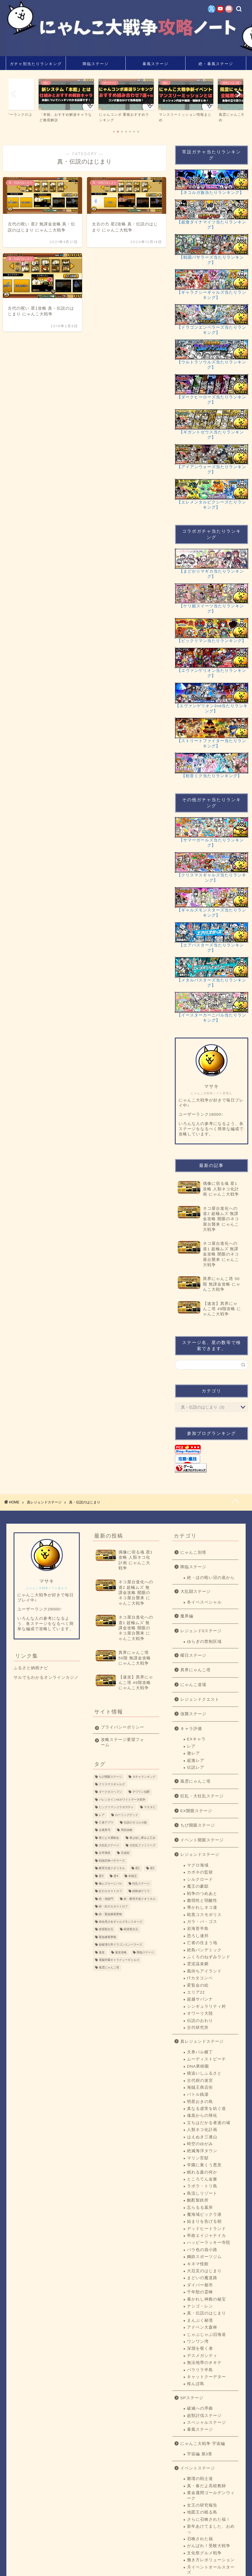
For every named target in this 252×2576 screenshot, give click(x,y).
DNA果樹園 (198, 2066)
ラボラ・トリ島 (202, 2186)
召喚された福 (200, 2539)
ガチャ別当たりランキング (36, 63)
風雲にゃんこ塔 (195, 1781)
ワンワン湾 (198, 2341)
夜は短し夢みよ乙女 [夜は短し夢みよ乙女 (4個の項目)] (142, 1837)
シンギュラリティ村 (206, 2006)
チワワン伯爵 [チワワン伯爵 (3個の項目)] (141, 1792)
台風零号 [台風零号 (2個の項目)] (104, 1830)
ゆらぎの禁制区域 (204, 1641)
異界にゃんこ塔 (195, 1670)
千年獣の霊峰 (200, 2292)
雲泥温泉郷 (198, 1964)
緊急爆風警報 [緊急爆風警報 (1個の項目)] (107, 1937)
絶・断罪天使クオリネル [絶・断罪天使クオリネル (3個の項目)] (139, 1898)
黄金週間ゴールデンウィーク (211, 2495)
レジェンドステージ (199, 1854)
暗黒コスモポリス (204, 1915)
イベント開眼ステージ (202, 1840)
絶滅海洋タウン (202, 2151)
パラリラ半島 (200, 2370)
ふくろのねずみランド (208, 1957)
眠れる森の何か (202, 2172)
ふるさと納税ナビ (31, 1668)
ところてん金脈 (202, 2179)
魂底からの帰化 (202, 2115)
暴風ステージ (155, 63)
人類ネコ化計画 (202, 2130)
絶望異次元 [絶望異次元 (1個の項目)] (131, 1929)
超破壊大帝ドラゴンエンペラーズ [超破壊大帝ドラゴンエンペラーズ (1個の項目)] (120, 1944)
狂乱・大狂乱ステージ (202, 1796)
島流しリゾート (202, 2193)
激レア (193, 1753)
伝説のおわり (200, 2020)
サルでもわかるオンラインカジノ (46, 1677)
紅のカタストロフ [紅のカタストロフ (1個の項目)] (110, 1891)
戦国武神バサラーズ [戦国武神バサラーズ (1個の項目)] (112, 1860)
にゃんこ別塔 (193, 1552)
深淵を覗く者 (200, 2348)
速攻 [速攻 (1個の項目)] (102, 1952)
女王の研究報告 (202, 2505)
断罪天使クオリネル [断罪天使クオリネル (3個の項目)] (112, 1868)
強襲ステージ (193, 1714)
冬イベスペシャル (204, 1602)
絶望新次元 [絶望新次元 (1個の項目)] (106, 1929)
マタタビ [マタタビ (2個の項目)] (149, 1807)
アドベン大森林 (202, 2327)
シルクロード (200, 1879)
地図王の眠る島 (202, 2512)
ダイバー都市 (200, 2285)
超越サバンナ (200, 1999)
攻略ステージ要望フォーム (122, 1742)
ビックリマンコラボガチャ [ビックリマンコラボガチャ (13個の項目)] (116, 1807)
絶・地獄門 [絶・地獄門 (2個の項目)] (106, 1898)
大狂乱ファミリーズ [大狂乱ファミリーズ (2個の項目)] (142, 1845)
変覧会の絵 (198, 1985)
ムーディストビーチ (206, 2059)
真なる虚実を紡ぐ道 (206, 2108)
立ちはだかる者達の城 (208, 2123)
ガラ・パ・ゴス (202, 1921)
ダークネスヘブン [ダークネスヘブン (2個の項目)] (110, 1792)
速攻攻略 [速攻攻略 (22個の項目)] (121, 1952)
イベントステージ (197, 2468)
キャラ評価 (191, 1728)
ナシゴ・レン (200, 2306)
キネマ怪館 (198, 2264)
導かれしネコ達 (202, 1907)
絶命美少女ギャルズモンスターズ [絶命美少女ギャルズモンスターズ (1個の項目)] (120, 1921)
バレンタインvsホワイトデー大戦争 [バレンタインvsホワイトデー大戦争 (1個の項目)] (122, 1799)
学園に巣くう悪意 (204, 2165)
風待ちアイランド (204, 1971)
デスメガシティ (202, 2355)
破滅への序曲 (200, 2408)
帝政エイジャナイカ (206, 2235)
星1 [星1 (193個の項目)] (137, 1868)
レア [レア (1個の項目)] (102, 1814)
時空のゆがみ (200, 2144)
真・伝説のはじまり (206, 2313)
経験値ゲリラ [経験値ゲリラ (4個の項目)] (141, 1891)
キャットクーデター (206, 2377)
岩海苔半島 (198, 1928)
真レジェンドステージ (202, 2041)
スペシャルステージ (206, 2422)
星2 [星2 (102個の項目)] (152, 1868)
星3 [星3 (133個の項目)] (101, 1876)
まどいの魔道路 (202, 2278)
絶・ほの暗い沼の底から (211, 1577)
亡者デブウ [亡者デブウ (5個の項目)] (106, 1822)
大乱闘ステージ (195, 1591)
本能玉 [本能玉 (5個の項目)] (132, 1876)
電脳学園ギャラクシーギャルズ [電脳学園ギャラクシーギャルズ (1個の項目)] (119, 1959)
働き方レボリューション (211, 2560)
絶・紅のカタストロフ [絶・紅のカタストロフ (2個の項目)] (113, 1906)
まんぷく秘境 (200, 2320)
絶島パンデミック (204, 1950)
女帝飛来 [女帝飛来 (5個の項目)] (104, 1853)
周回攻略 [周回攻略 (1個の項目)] (126, 1830)
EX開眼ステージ (196, 1811)
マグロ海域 (198, 1865)
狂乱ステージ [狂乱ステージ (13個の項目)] (141, 1883)
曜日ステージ (193, 1655)
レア (191, 1746)
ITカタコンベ (200, 1978)
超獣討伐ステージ (204, 2415)
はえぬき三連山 (202, 2137)
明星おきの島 (200, 2101)
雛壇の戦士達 (200, 2478)
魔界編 (186, 1616)
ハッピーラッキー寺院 (208, 2242)
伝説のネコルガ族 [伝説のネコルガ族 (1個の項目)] (135, 1822)
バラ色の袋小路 (202, 2250)
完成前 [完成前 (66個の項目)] (125, 1853)
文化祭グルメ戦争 (204, 2553)
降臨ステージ (96, 63)
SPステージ (191, 2398)
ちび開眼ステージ (197, 1825)
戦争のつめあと (202, 1893)
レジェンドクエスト (199, 1699)
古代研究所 (198, 2027)
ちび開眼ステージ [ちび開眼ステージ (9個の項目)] (110, 1776)
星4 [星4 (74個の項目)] (116, 1876)
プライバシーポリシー (122, 1727)
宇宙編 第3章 (199, 2454)
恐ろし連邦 (198, 1936)
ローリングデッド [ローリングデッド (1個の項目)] (126, 1814)
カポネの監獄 (200, 1872)
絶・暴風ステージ (216, 63)
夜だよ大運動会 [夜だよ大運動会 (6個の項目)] (109, 1837)
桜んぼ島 (195, 2384)
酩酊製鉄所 (198, 2200)
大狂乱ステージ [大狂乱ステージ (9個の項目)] (109, 1845)
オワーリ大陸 (200, 2013)
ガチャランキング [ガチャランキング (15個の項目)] (143, 1776)
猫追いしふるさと (204, 2073)
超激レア (195, 1760)
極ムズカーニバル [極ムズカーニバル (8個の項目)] (110, 1883)
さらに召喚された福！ (208, 2519)
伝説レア (195, 1767)
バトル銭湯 (198, 2094)
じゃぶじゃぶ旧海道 (206, 2334)
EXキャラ (196, 1739)
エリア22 (196, 1992)
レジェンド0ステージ (201, 1631)
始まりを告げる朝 (204, 2221)
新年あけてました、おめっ (211, 2529)
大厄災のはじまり (204, 2271)
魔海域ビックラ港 (204, 2214)
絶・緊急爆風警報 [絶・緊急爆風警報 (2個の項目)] (110, 1914)
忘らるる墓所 (200, 2207)
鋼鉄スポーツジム (204, 2257)
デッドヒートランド (206, 2228)
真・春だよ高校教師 (206, 2486)
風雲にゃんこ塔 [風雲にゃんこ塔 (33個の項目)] (109, 1967)
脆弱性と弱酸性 (202, 1900)
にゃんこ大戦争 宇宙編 (202, 2443)
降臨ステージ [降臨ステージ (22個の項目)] (145, 1952)
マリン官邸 (198, 2158)
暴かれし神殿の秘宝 (206, 2299)
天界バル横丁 (200, 2052)
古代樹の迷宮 (200, 2080)
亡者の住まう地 (202, 1943)
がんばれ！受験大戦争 (208, 2546)
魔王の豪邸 (198, 1886)
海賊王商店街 (200, 2087)
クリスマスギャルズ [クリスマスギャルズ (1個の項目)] (112, 1784)
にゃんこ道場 (193, 1685)
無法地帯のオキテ (204, 2362)
